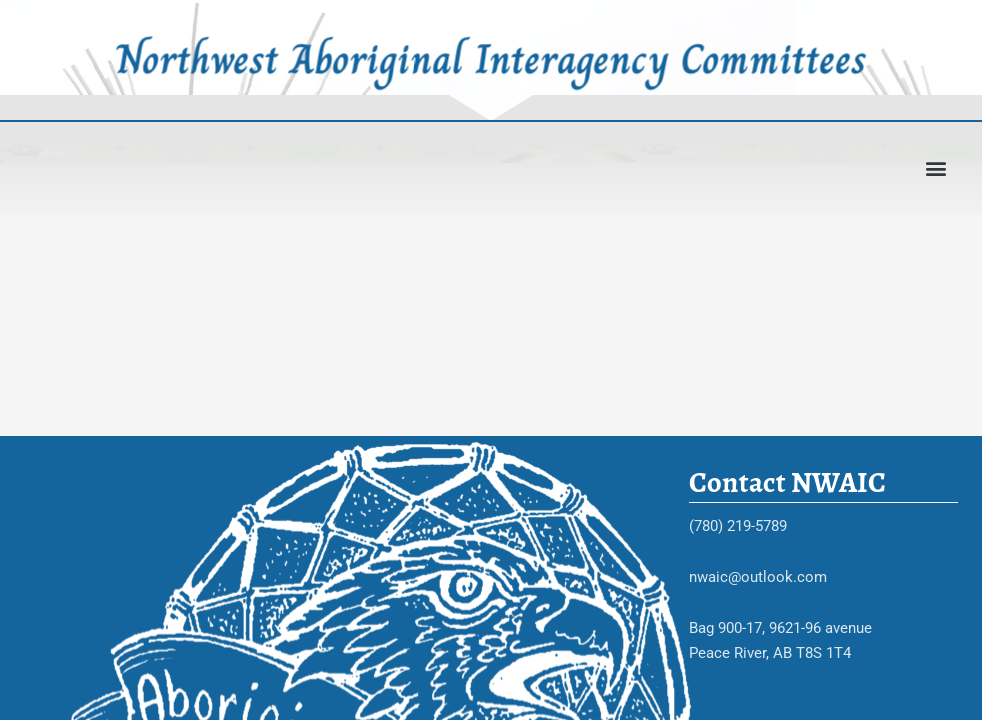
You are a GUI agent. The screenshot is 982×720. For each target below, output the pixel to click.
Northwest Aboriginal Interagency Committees (490, 58)
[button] (935, 168)
